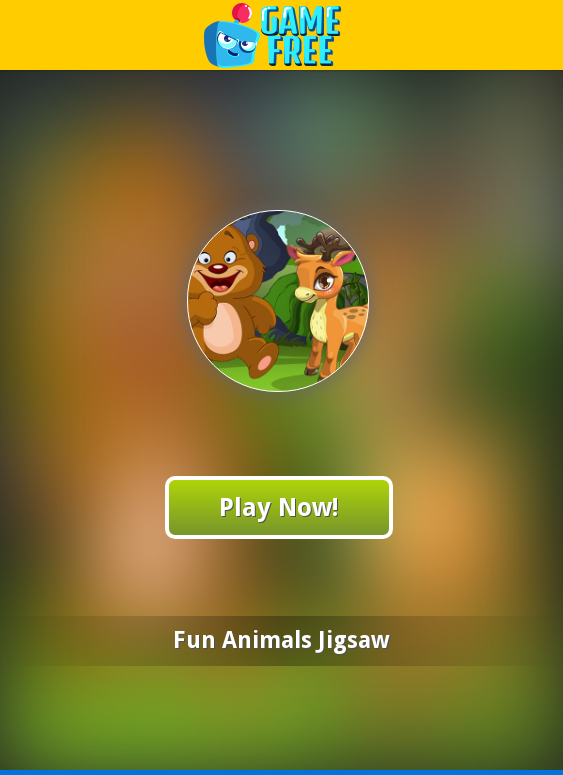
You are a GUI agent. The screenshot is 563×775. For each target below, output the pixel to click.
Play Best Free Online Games (282, 34)
